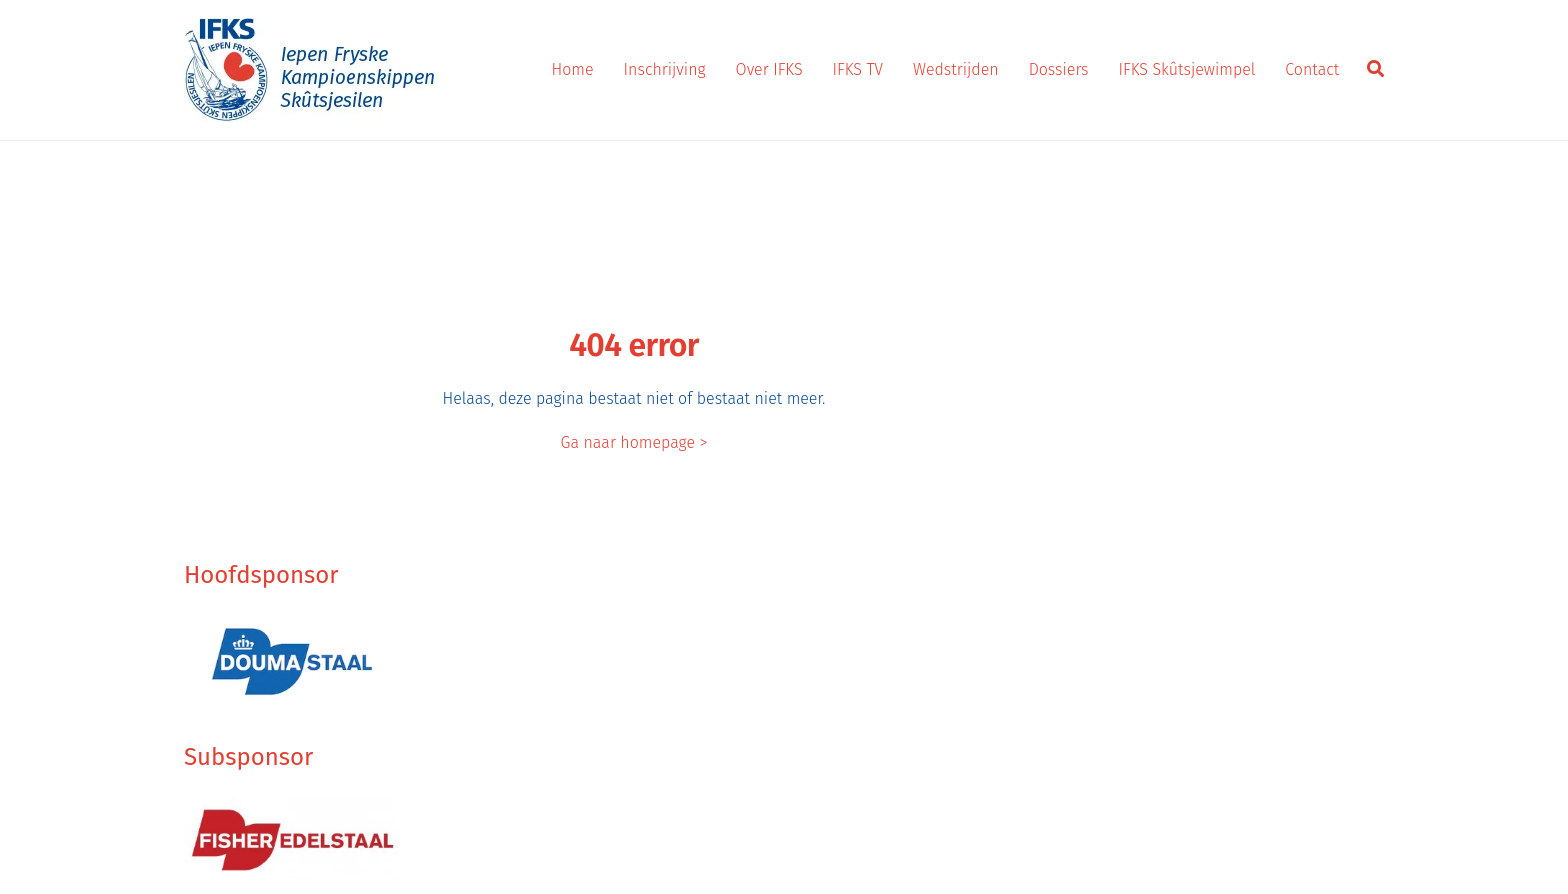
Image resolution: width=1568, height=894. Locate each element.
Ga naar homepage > (634, 442)
